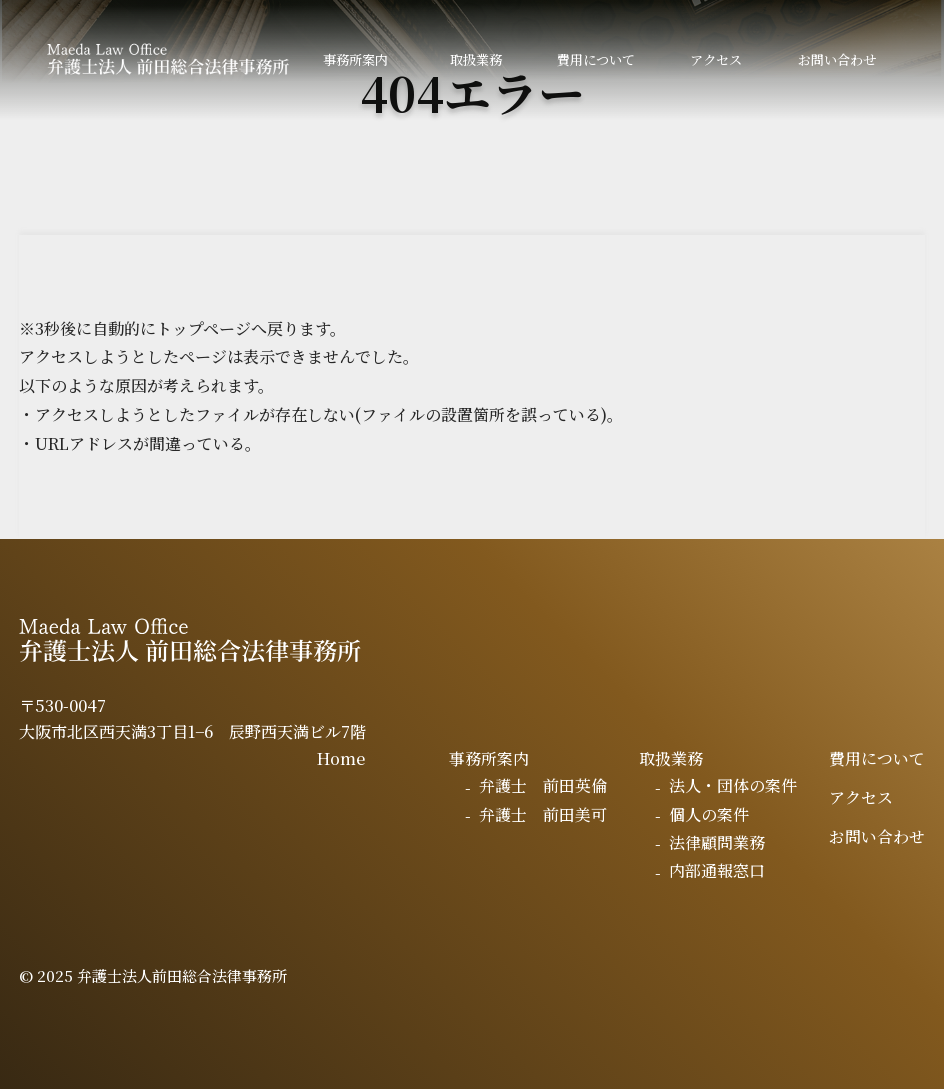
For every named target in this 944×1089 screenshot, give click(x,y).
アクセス (716, 59)
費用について (596, 59)
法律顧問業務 (717, 842)
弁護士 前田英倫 (543, 785)
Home (341, 758)
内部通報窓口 (717, 870)
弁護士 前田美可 (543, 814)
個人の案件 (709, 814)
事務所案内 (355, 59)
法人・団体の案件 (733, 785)
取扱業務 (476, 59)
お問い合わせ (837, 59)
